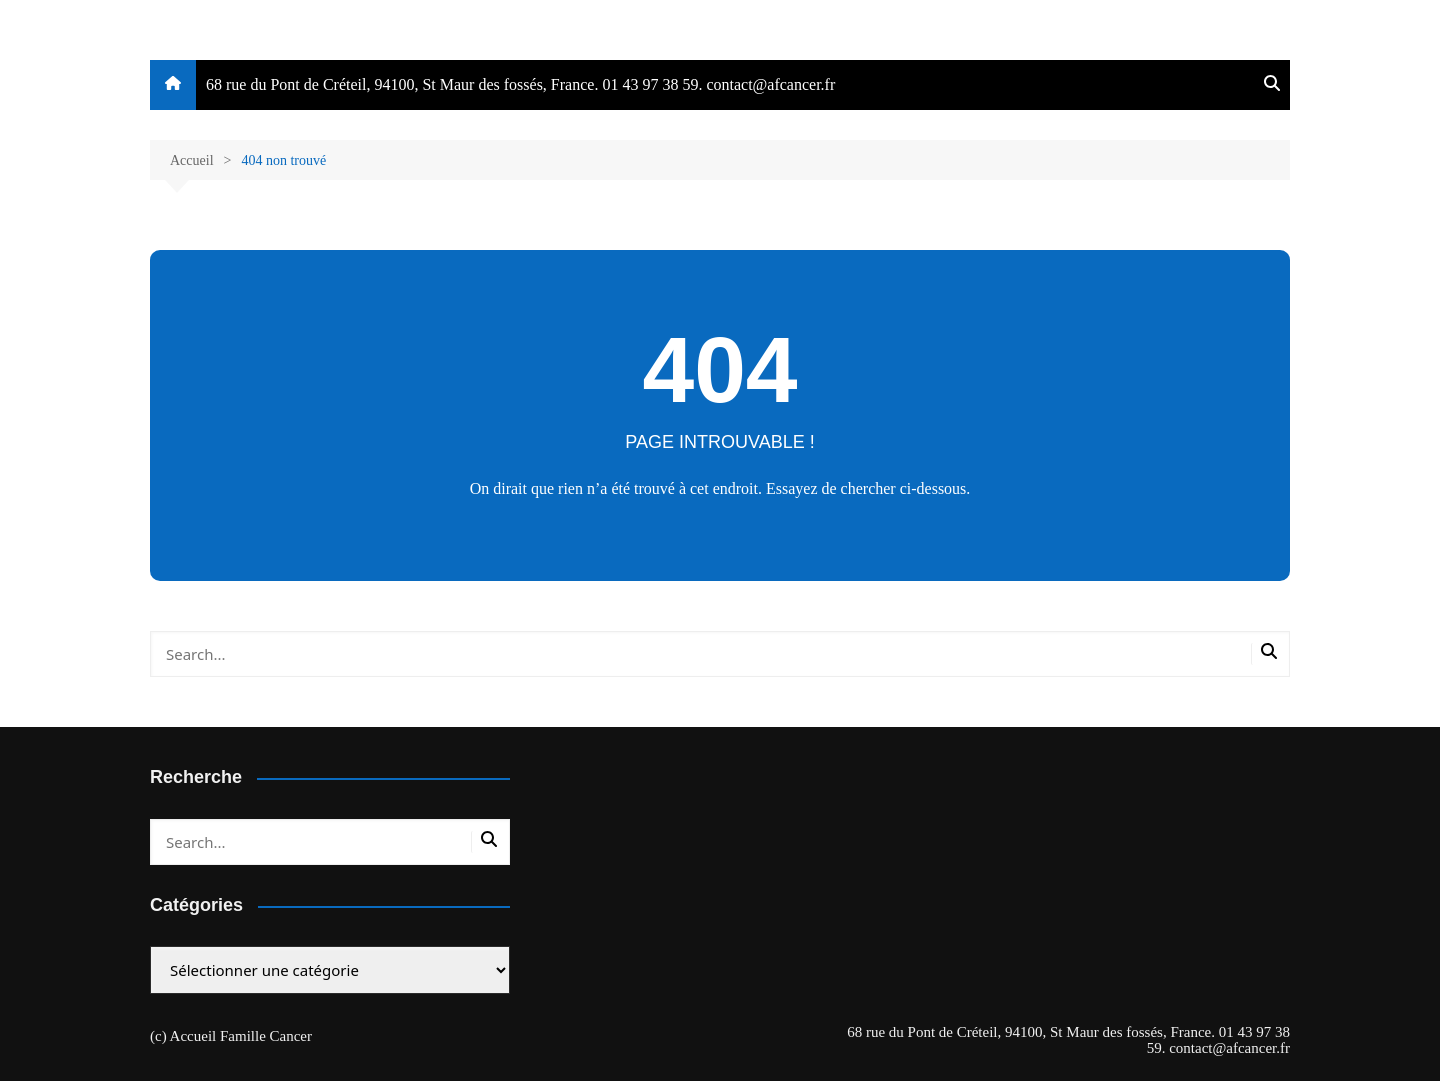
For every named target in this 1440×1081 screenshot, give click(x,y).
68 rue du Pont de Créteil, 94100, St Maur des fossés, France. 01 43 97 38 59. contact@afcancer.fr (520, 84)
